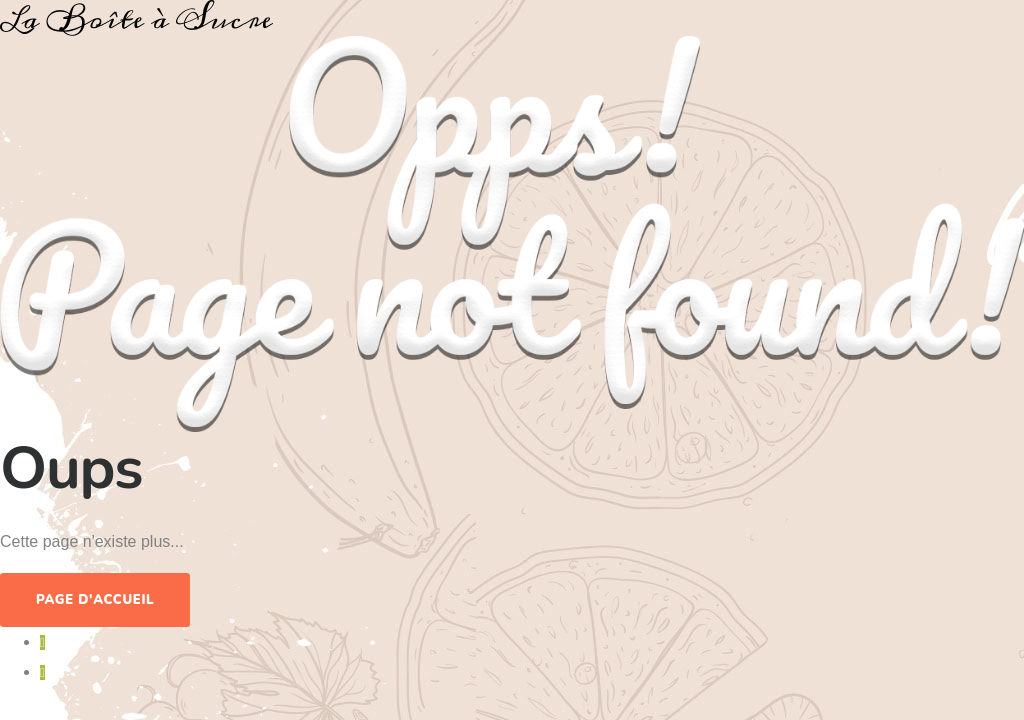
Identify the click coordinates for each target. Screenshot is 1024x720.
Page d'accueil (95, 600)
